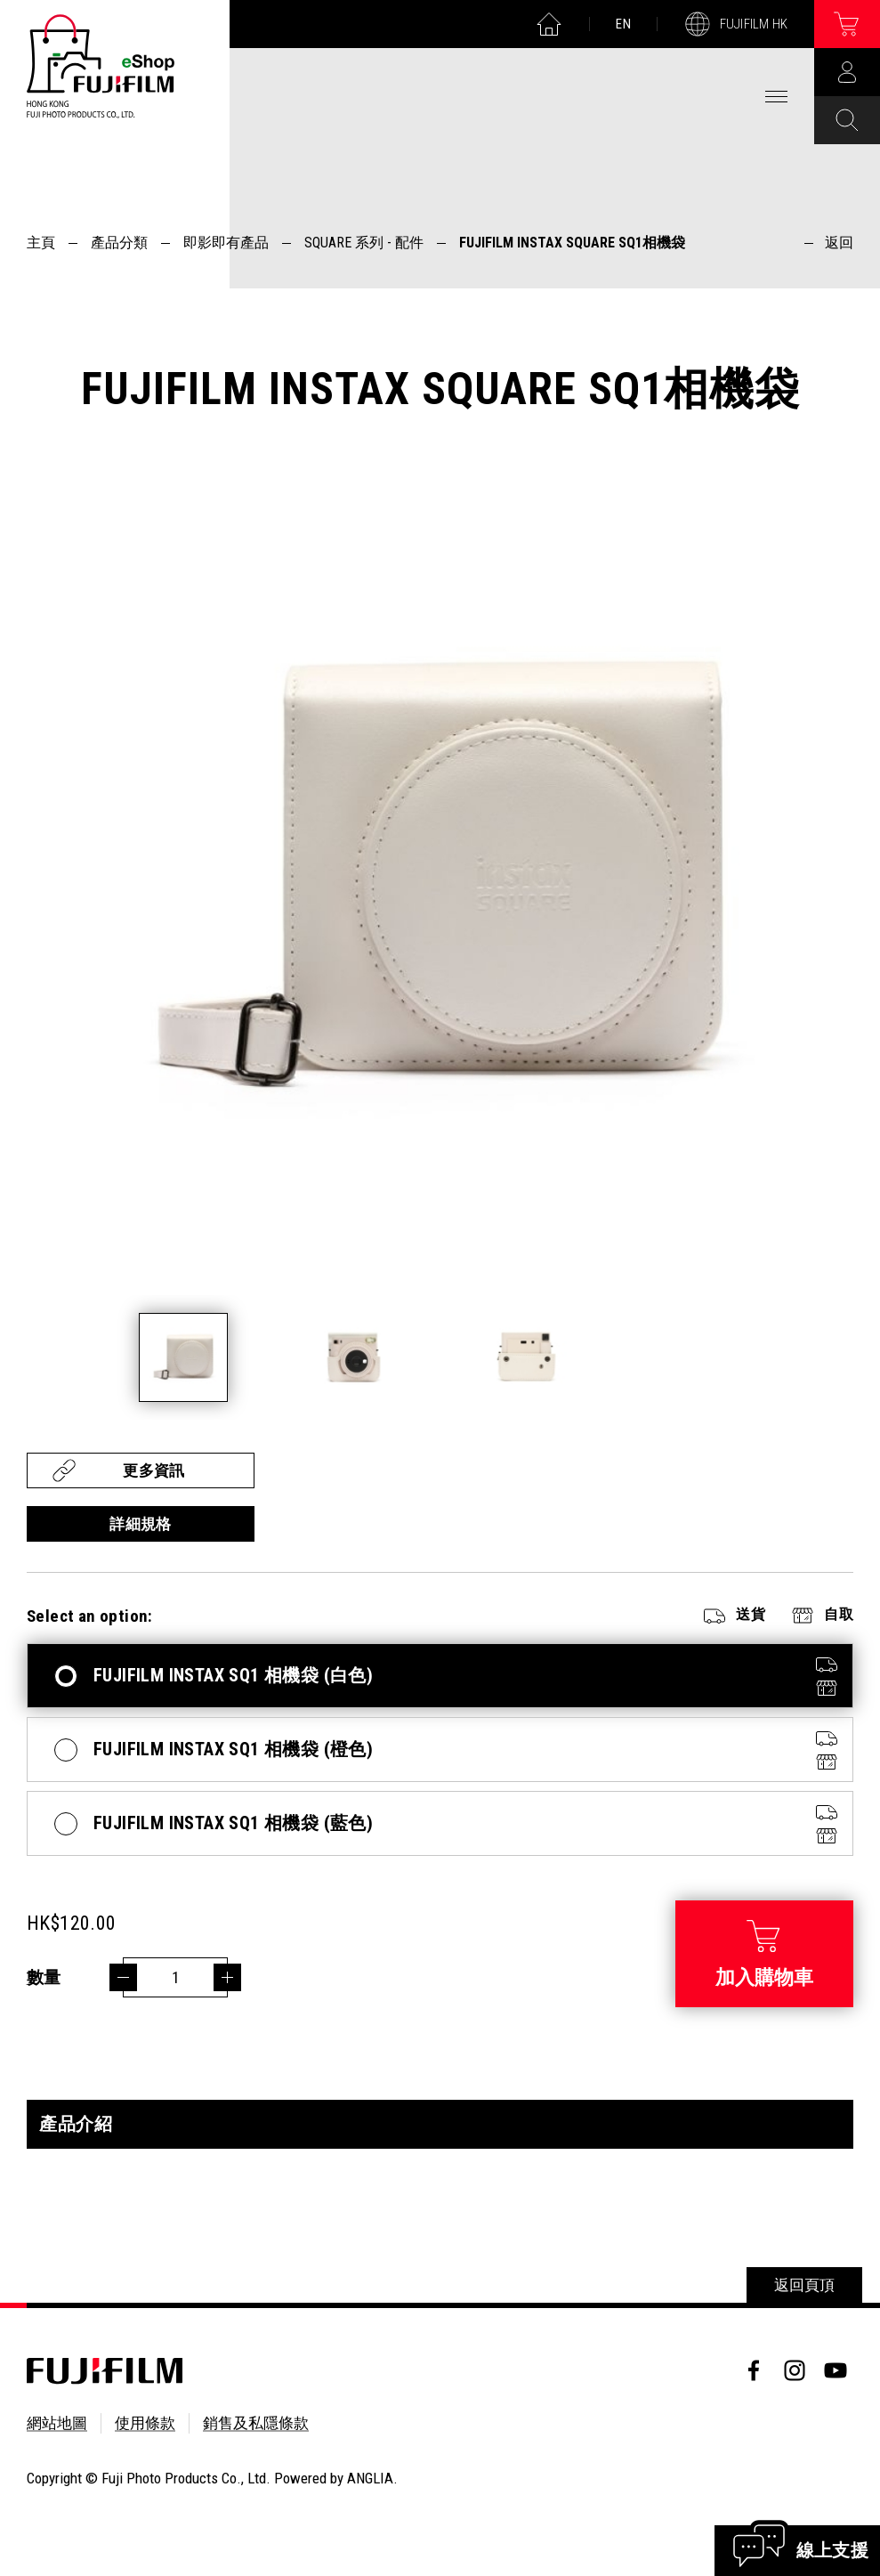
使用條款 (145, 2423)
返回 (839, 242)
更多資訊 (153, 1470)
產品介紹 (75, 2124)
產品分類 (119, 242)
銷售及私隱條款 (256, 2423)
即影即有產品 (226, 242)
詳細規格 (140, 1524)
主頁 (41, 242)
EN (623, 24)
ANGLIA (370, 2478)
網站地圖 (57, 2423)
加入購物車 (764, 1977)
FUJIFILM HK (753, 24)
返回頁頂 (804, 2285)
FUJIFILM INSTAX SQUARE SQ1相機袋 (572, 242)
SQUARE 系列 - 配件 (364, 242)
